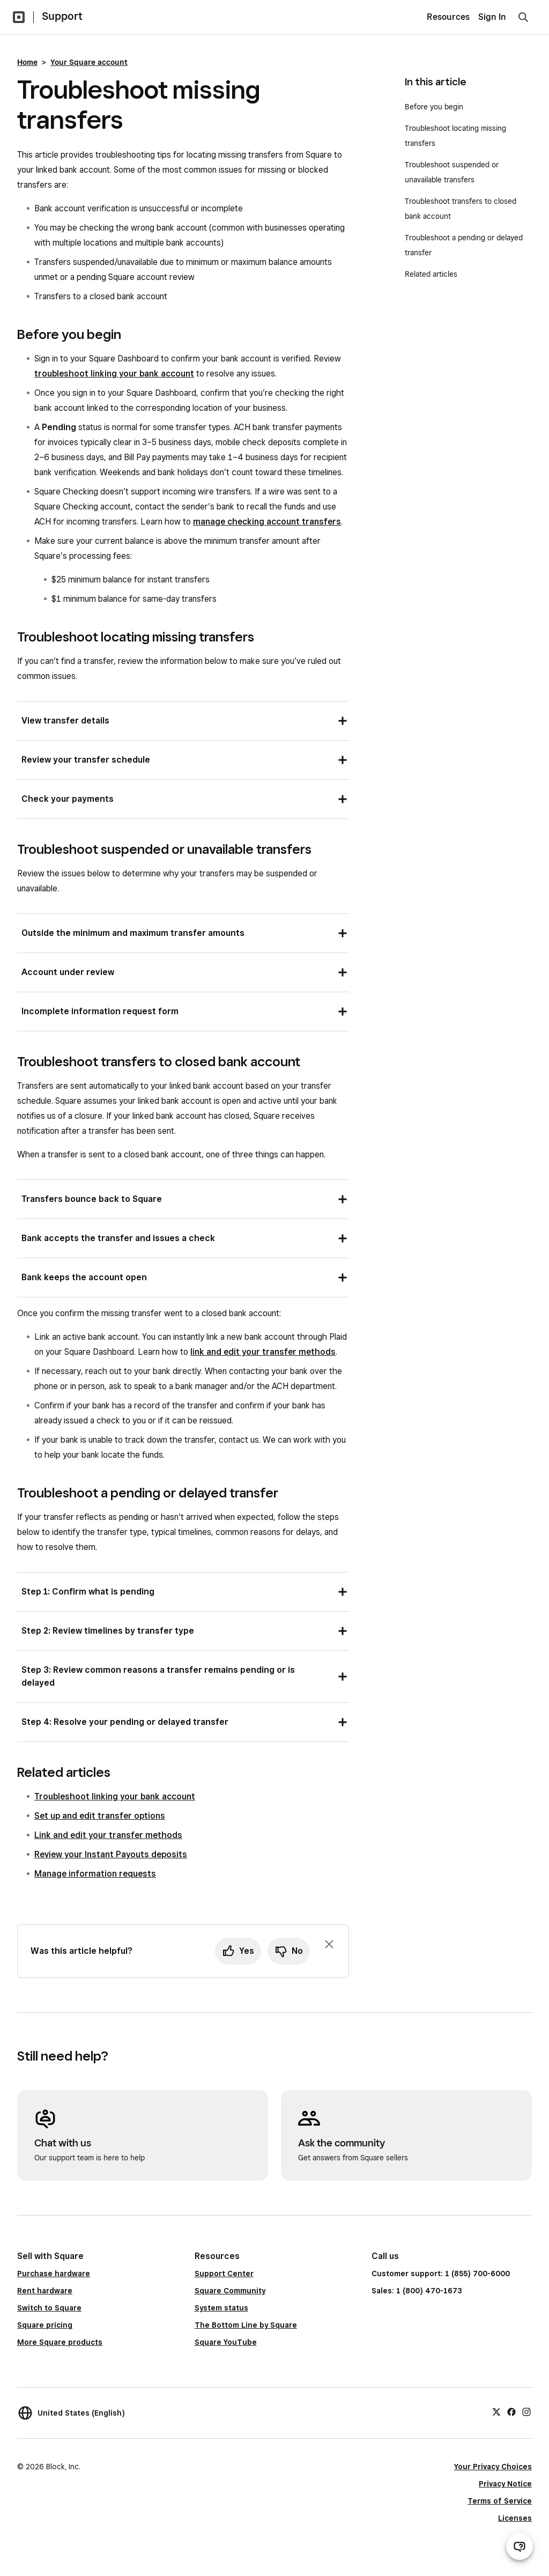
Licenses (515, 2518)
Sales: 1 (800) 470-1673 (417, 2290)
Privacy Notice (505, 2483)
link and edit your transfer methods (263, 1352)
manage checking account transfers (267, 521)
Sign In (492, 17)
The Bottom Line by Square (246, 2325)
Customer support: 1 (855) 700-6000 (441, 2273)
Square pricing (44, 2325)
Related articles (431, 274)
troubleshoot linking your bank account (114, 373)
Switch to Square (49, 2308)
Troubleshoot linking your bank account (114, 1796)
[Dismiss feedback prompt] (329, 1944)
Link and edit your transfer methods (108, 1835)
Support (62, 16)
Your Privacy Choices (493, 2466)
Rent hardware (44, 2290)
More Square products (59, 2342)
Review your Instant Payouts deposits (110, 1854)
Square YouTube (226, 2342)
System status (221, 2308)
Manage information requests (95, 1874)
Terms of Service (500, 2501)
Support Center (224, 2273)
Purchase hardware (53, 2273)
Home (27, 62)
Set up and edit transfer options (99, 1816)
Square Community (230, 2290)
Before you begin (434, 106)
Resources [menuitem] (448, 17)
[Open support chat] (519, 2546)
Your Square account (89, 62)
